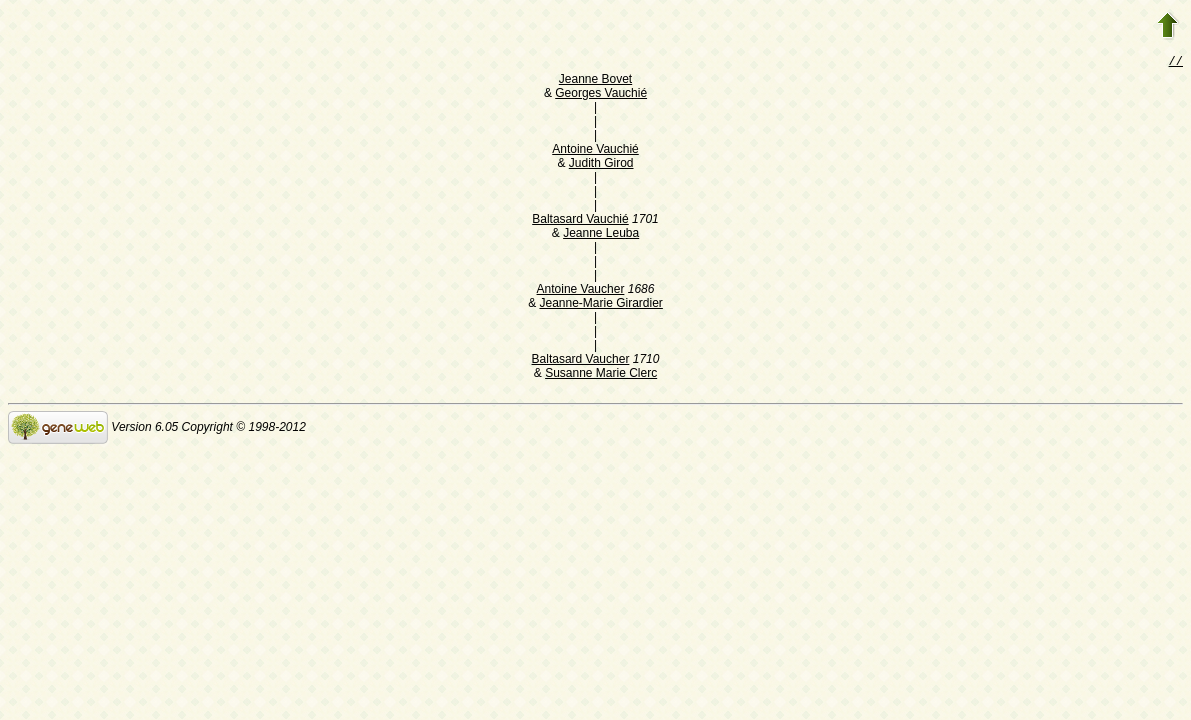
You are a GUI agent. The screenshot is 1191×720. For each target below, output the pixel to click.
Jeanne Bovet (595, 81)
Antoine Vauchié (595, 151)
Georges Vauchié (601, 95)
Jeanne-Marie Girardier (600, 305)
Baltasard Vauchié (580, 221)
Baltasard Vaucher (581, 361)
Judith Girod (601, 165)
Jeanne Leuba (601, 235)
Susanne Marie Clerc (601, 375)
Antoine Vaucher (581, 291)
